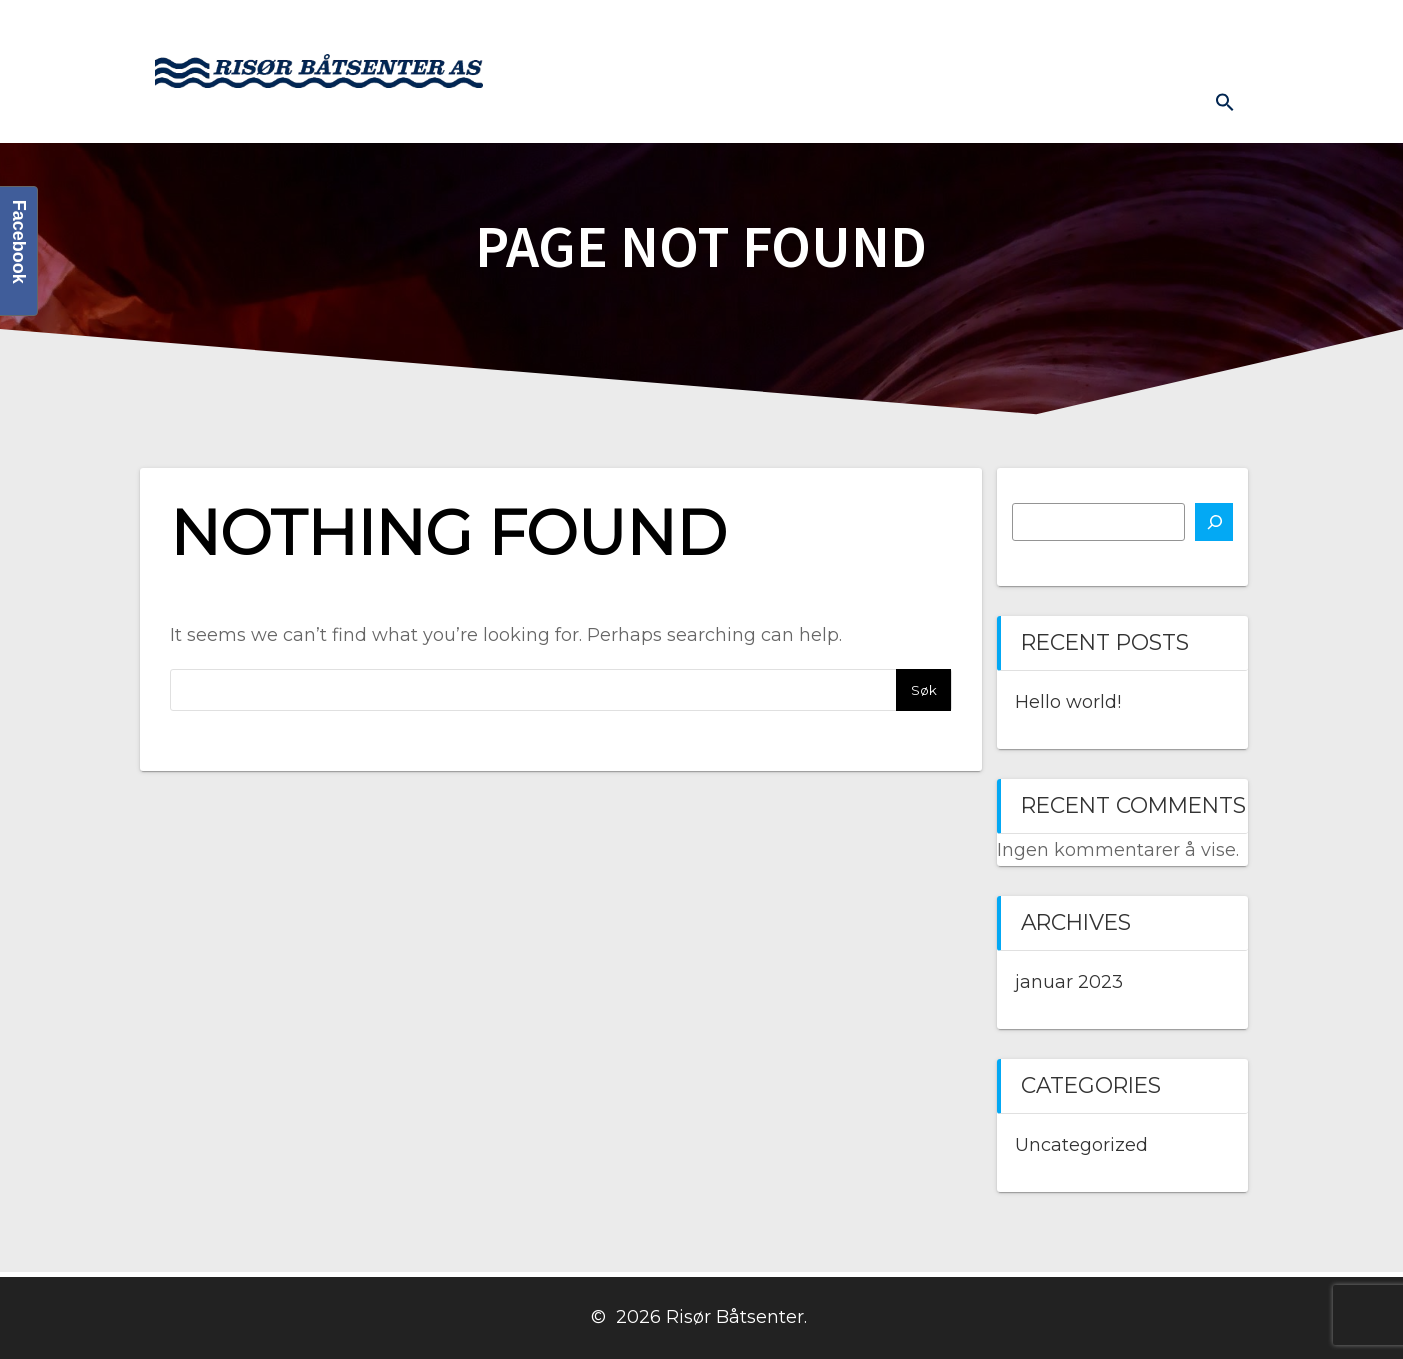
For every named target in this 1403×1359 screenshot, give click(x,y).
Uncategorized (1081, 1145)
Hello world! (1068, 702)
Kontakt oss (981, 31)
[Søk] (1214, 522)
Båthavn (1095, 31)
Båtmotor (776, 31)
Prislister (1198, 31)
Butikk (874, 31)
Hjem (607, 31)
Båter (683, 31)
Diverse (1152, 106)
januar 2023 (1069, 982)
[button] (1225, 102)
